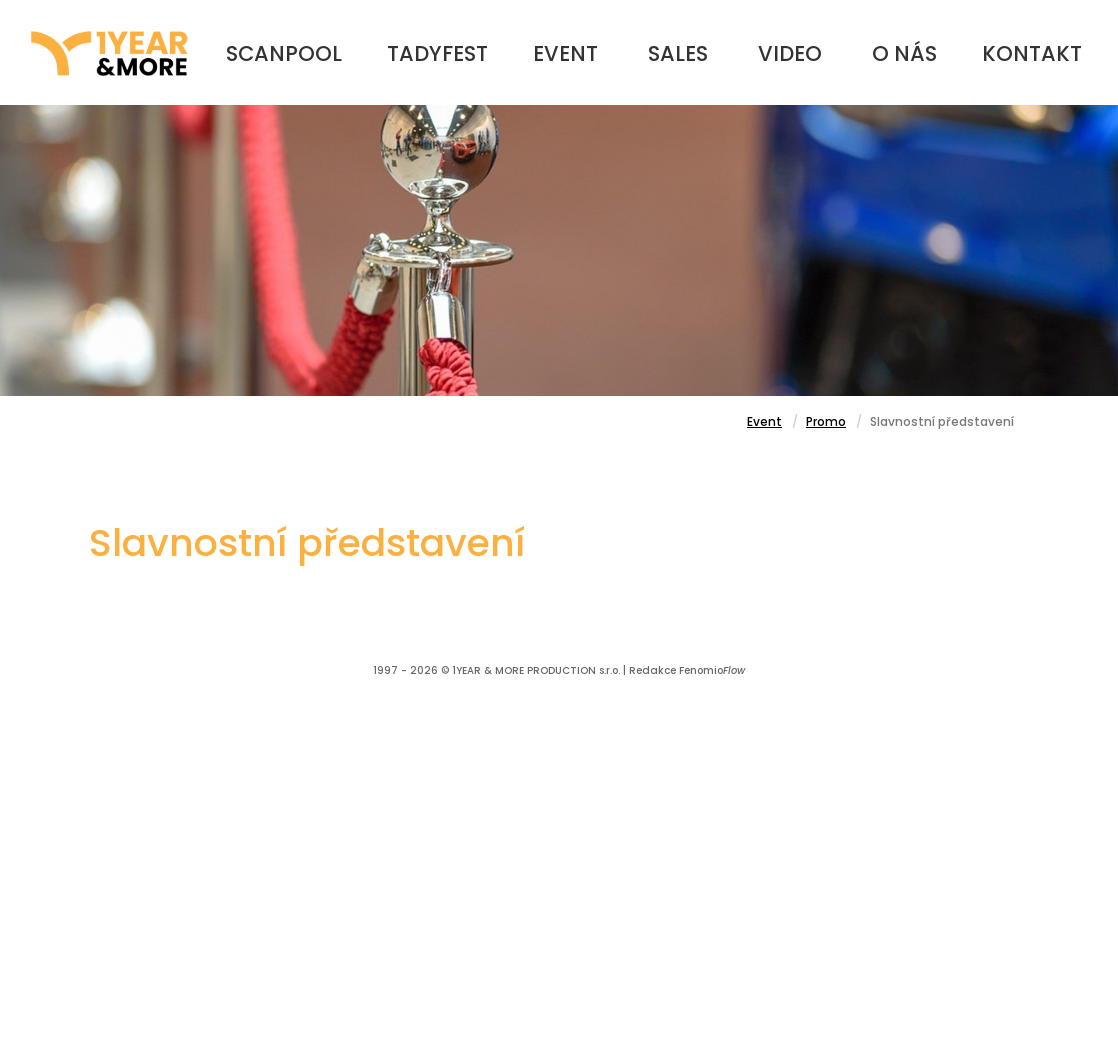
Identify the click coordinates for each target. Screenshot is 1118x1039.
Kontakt (1032, 53)
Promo (826, 421)
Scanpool (284, 53)
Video (790, 53)
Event (565, 53)
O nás (904, 53)
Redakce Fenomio (687, 670)
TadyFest (437, 53)
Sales (678, 53)
